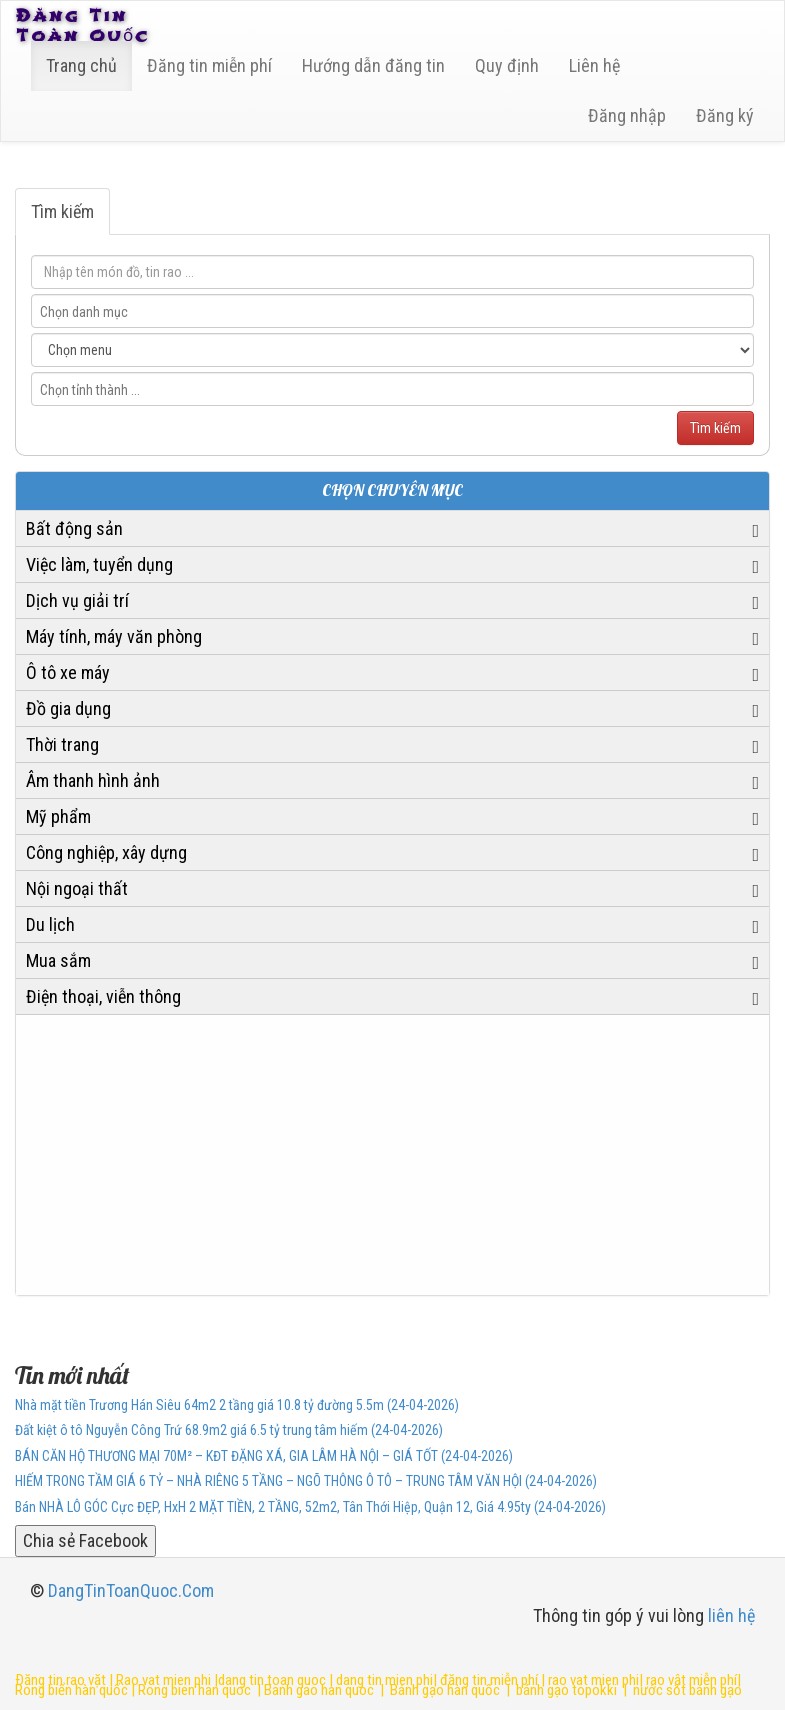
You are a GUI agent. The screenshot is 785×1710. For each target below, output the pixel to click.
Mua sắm (58, 960)
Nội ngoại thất (77, 888)
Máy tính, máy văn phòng (114, 636)
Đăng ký (725, 115)
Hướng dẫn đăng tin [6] (373, 65)
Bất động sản (74, 528)
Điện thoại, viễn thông (103, 996)
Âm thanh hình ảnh (93, 780)
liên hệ (731, 1615)
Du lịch (50, 924)
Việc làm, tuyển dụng (99, 564)
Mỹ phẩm (58, 816)
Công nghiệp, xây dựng (106, 852)
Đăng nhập (627, 115)
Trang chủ (81, 65)
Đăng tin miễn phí (209, 65)
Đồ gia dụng (68, 708)
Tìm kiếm (62, 211)
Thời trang (62, 744)
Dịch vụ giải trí (77, 600)
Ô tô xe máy (68, 672)
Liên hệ (594, 65)
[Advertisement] (392, 1155)
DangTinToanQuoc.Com (131, 1590)
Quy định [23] (507, 65)
